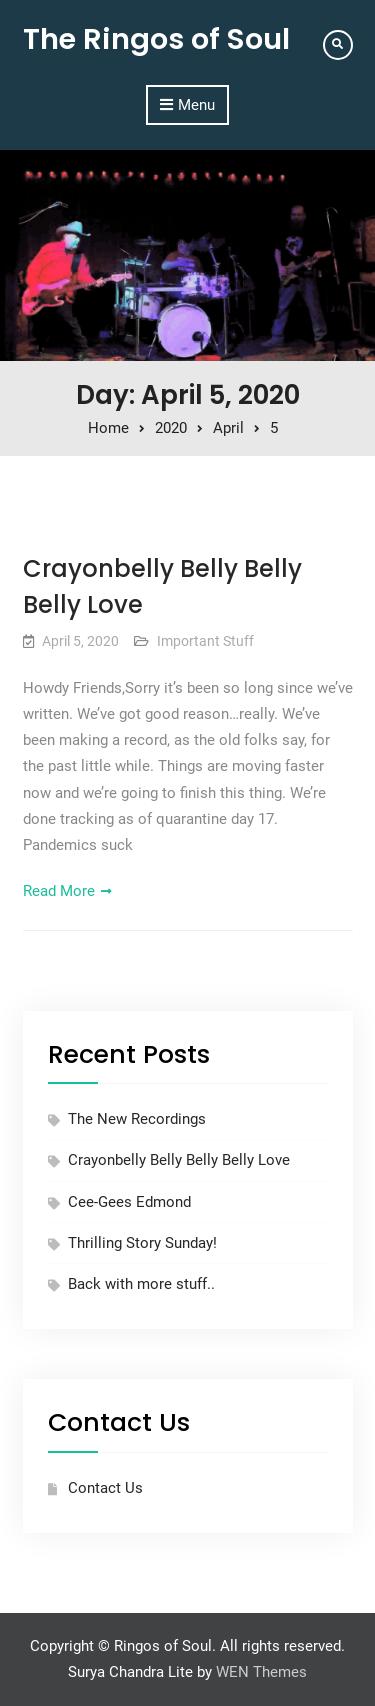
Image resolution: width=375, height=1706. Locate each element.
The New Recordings (137, 1119)
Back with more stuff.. (141, 1284)
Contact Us (105, 1488)
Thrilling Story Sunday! (142, 1243)
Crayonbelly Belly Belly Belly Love (179, 1160)
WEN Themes (261, 1672)
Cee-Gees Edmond (129, 1202)
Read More (59, 891)
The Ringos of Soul (156, 39)
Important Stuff (205, 641)
